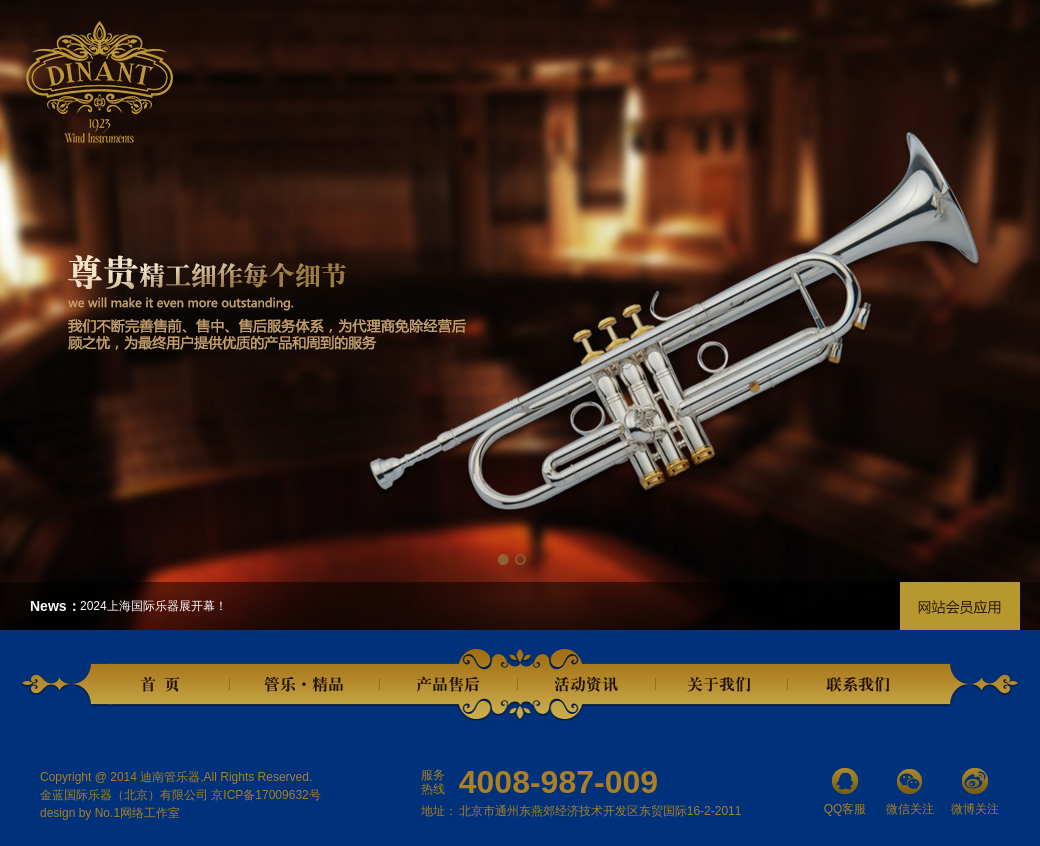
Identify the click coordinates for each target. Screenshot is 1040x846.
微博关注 (975, 792)
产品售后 (449, 685)
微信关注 (910, 792)
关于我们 (721, 685)
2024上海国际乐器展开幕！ (153, 606)
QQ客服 (845, 792)
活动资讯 (587, 685)
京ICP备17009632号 (265, 795)
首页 (165, 685)
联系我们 (861, 685)
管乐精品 (305, 685)
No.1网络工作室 (137, 813)
